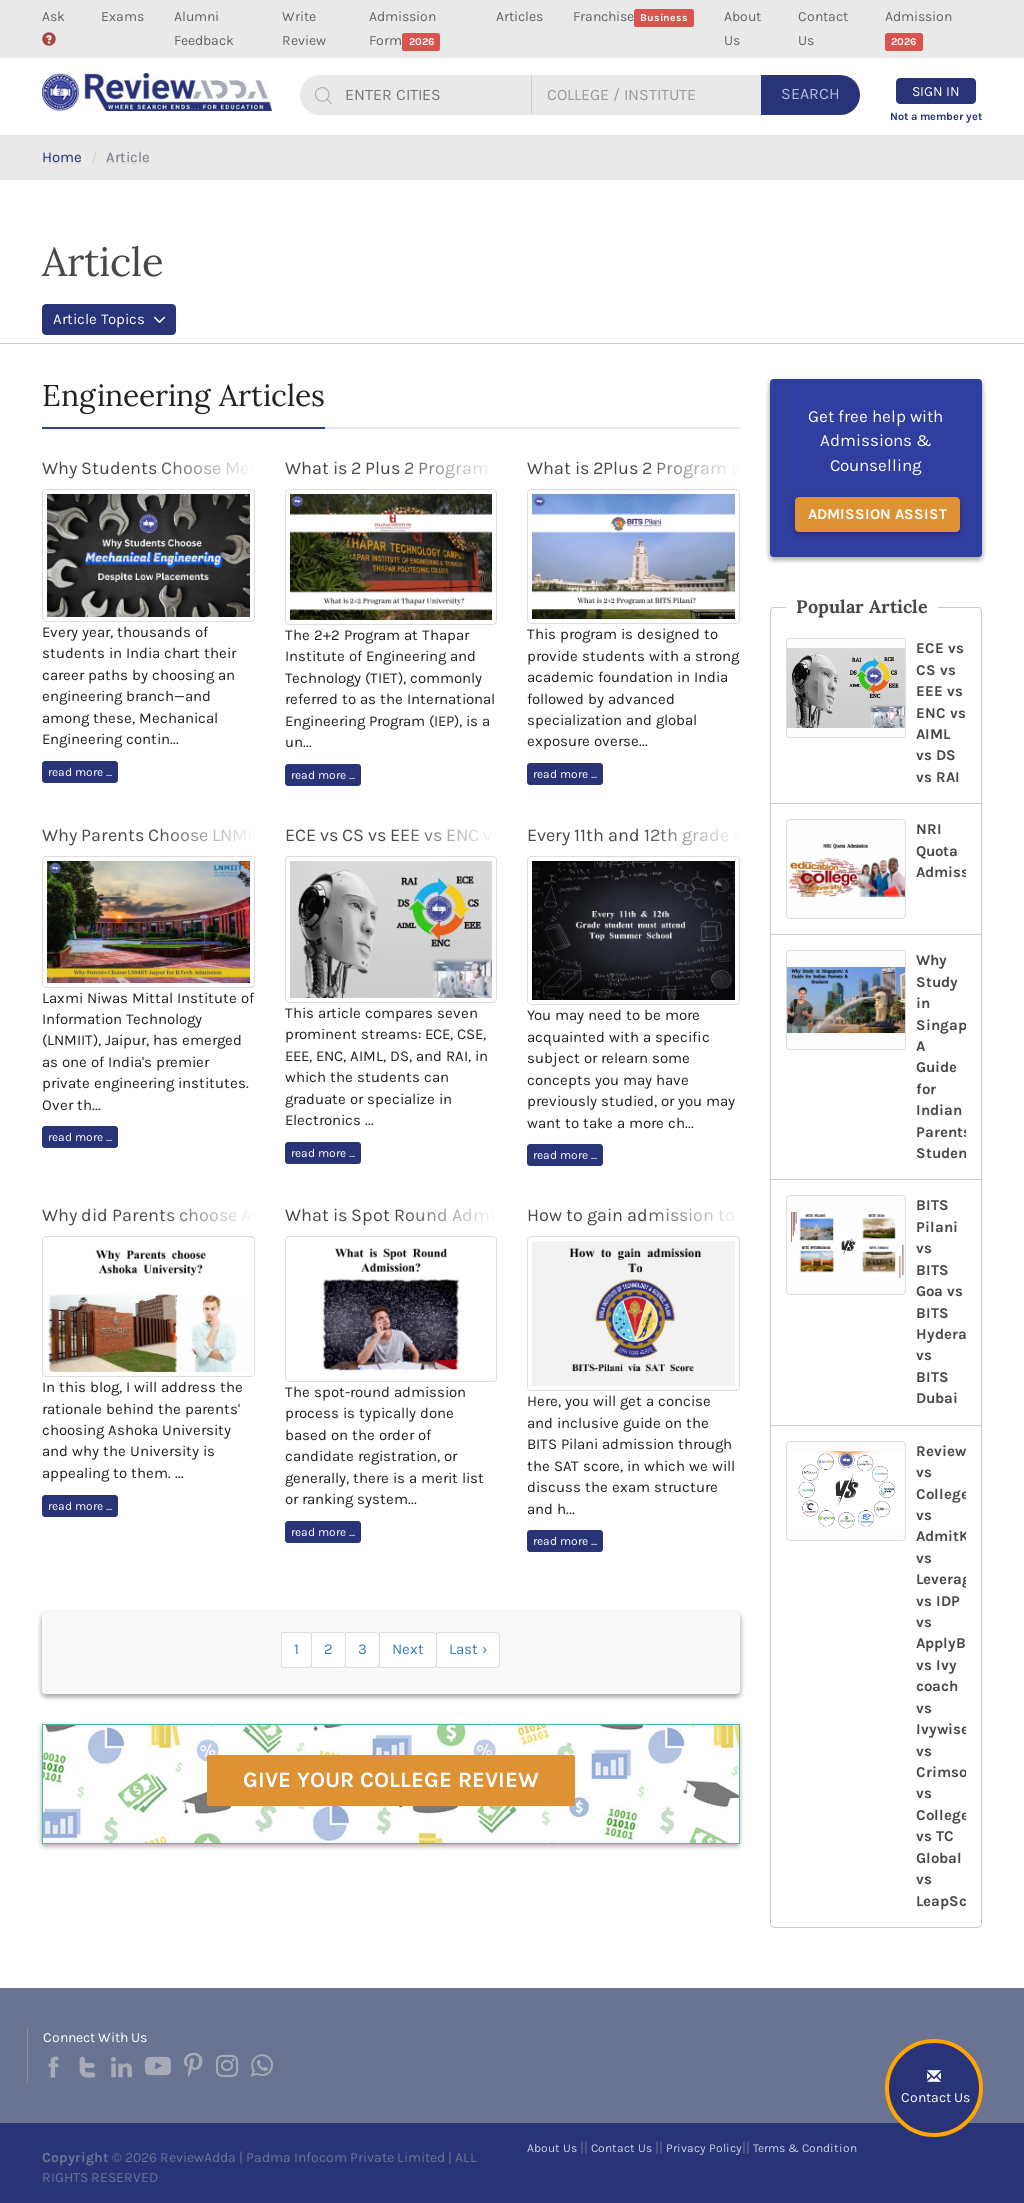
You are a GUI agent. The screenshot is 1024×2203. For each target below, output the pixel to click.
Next (408, 1649)
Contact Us (823, 28)
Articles (519, 16)
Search (810, 93)
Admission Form (404, 29)
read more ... (80, 772)
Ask (53, 27)
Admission (918, 29)
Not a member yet (936, 116)
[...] (435, 95)
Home (62, 157)
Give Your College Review (391, 1780)
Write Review (304, 28)
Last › (468, 1649)
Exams (122, 16)
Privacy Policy (704, 2148)
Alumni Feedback (204, 28)
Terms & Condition (805, 2148)
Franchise (634, 17)
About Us (742, 28)
